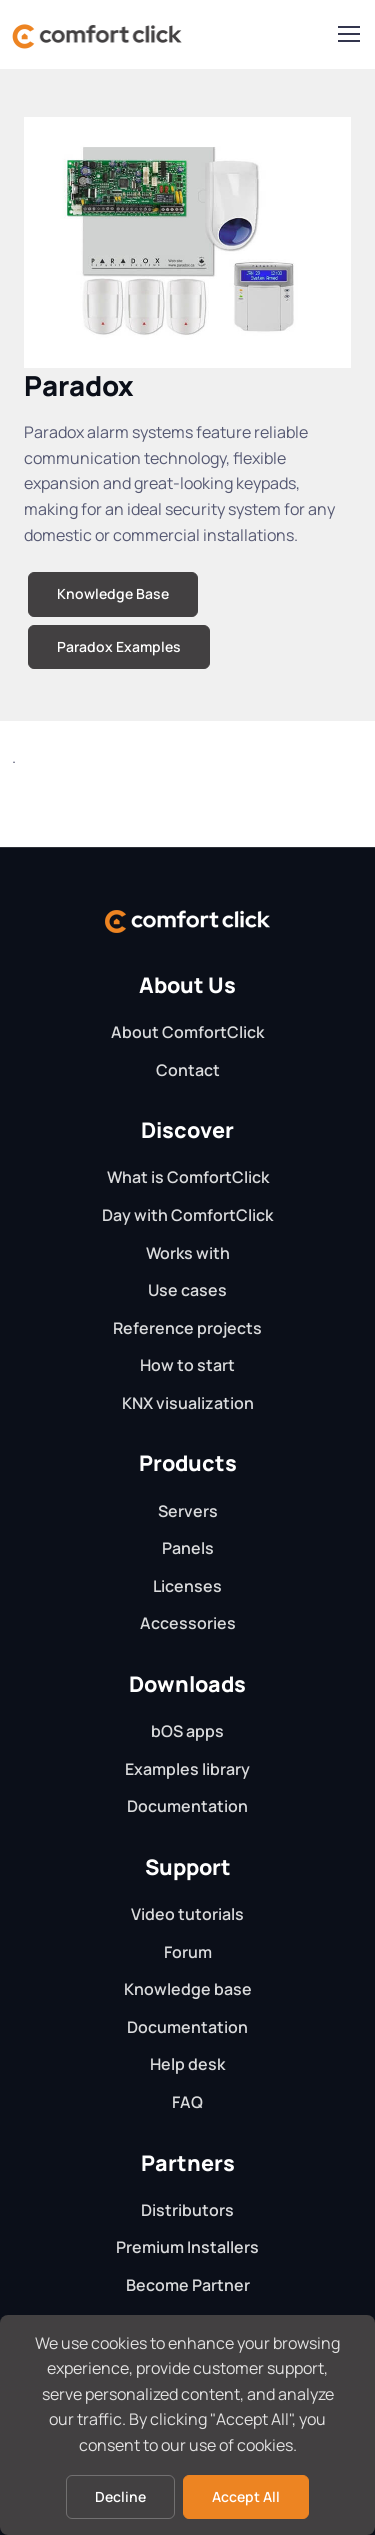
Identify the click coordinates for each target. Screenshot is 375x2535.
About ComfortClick (187, 1032)
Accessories (188, 1623)
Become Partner (188, 2285)
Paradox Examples (119, 646)
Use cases (187, 1290)
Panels (188, 1548)
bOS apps (187, 1731)
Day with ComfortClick (187, 1215)
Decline (120, 2496)
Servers (188, 1511)
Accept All (246, 2496)
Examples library (187, 1769)
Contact (188, 1070)
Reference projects (187, 1328)
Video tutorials (187, 1914)
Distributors (187, 2210)
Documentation (187, 1806)
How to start (187, 1365)
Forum (188, 1952)
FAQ (187, 2102)
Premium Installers (187, 2247)
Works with (188, 1253)
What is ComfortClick (188, 1177)
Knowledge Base (113, 593)
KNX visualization (188, 1403)
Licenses (187, 1586)
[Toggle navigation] (348, 34)
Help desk (187, 2064)
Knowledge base (188, 1989)
